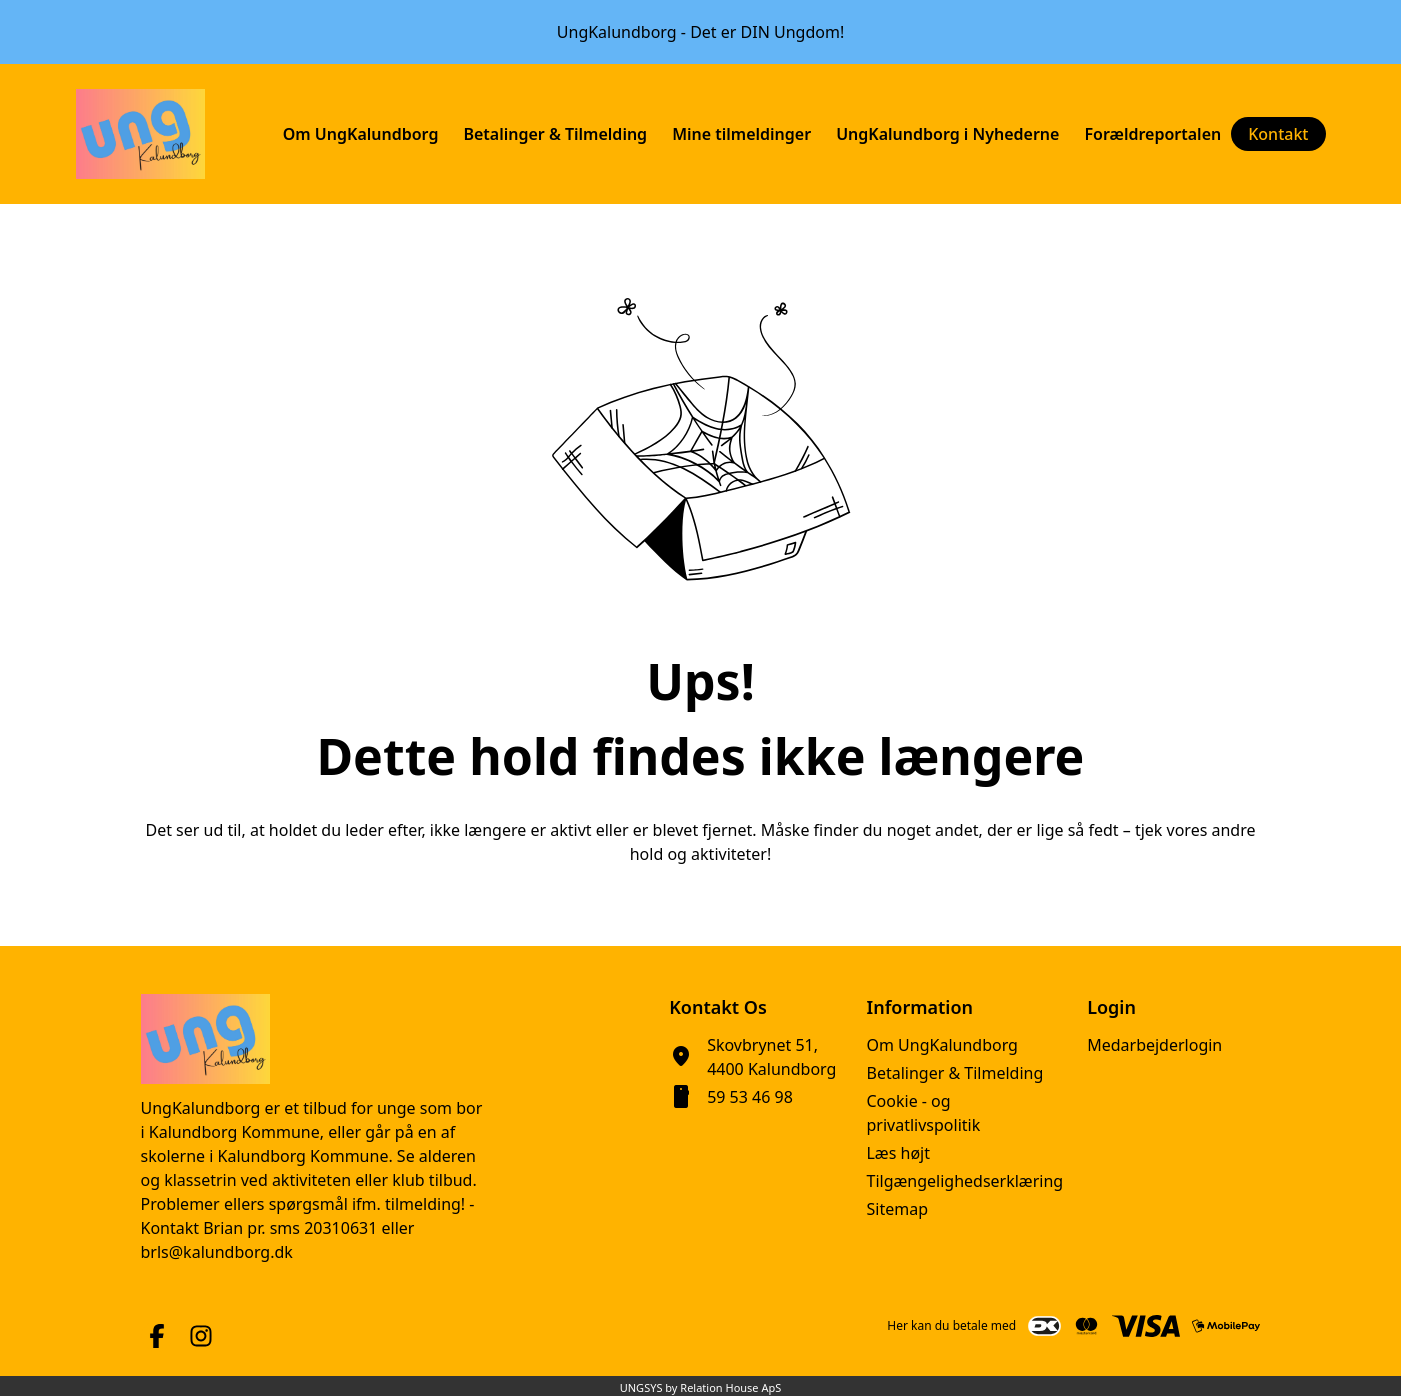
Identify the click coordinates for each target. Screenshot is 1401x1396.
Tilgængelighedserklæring (964, 1181)
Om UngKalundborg (941, 1045)
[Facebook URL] (157, 1336)
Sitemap (897, 1209)
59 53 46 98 (750, 1097)
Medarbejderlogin (1154, 1045)
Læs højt (898, 1153)
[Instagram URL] (201, 1336)
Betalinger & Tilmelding (954, 1073)
